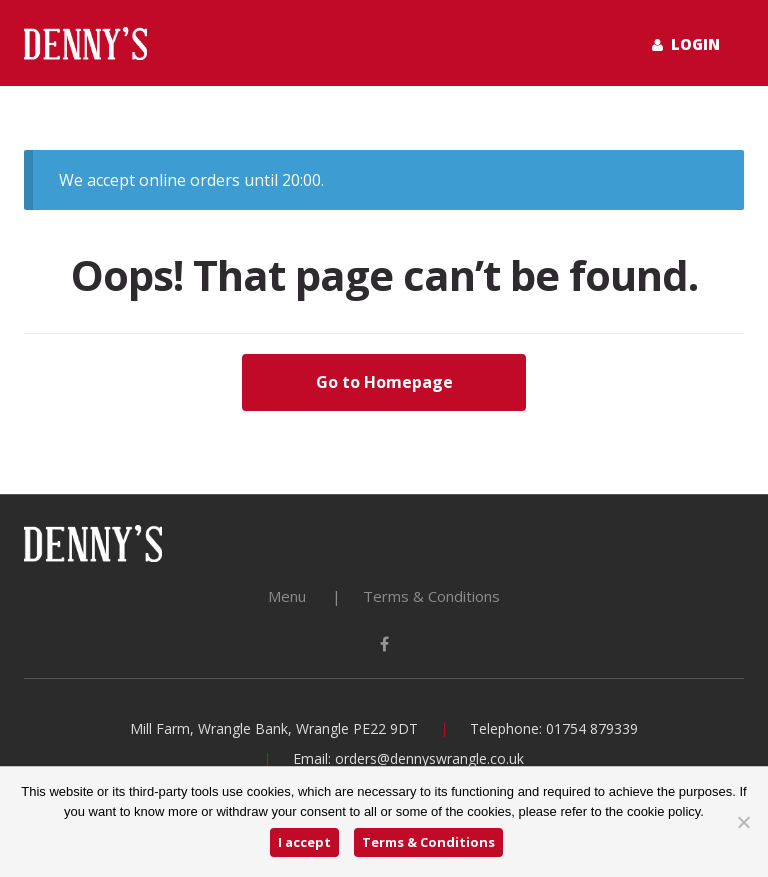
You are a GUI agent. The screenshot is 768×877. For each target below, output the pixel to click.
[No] (743, 822)
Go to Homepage (384, 382)
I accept (304, 842)
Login (686, 44)
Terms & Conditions (431, 596)
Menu (287, 596)
